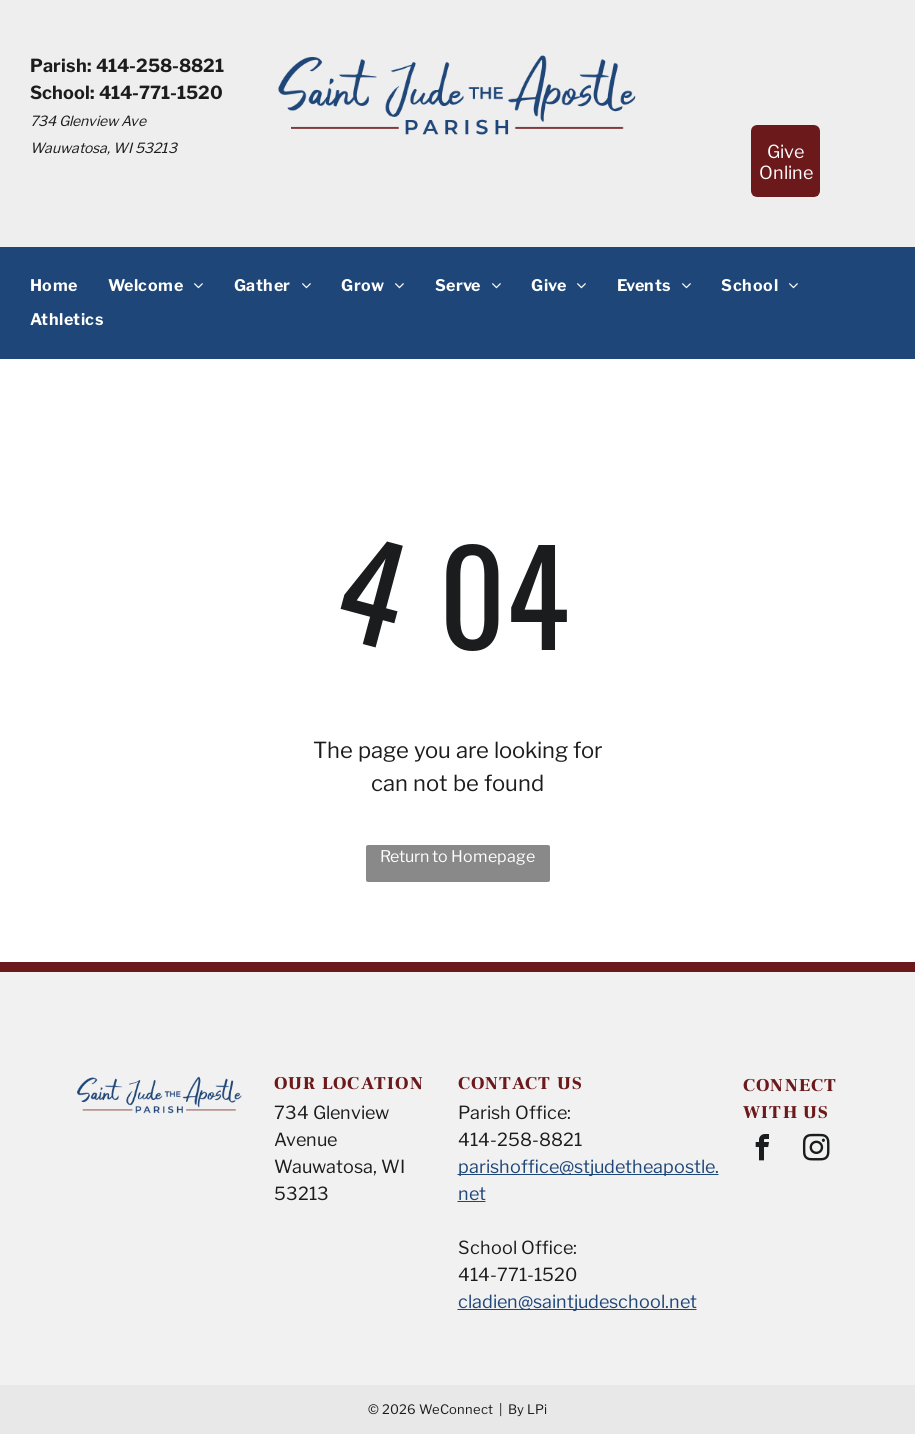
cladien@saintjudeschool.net (577, 1301)
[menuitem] (54, 285)
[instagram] (817, 1150)
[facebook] (763, 1150)
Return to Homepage (457, 856)
